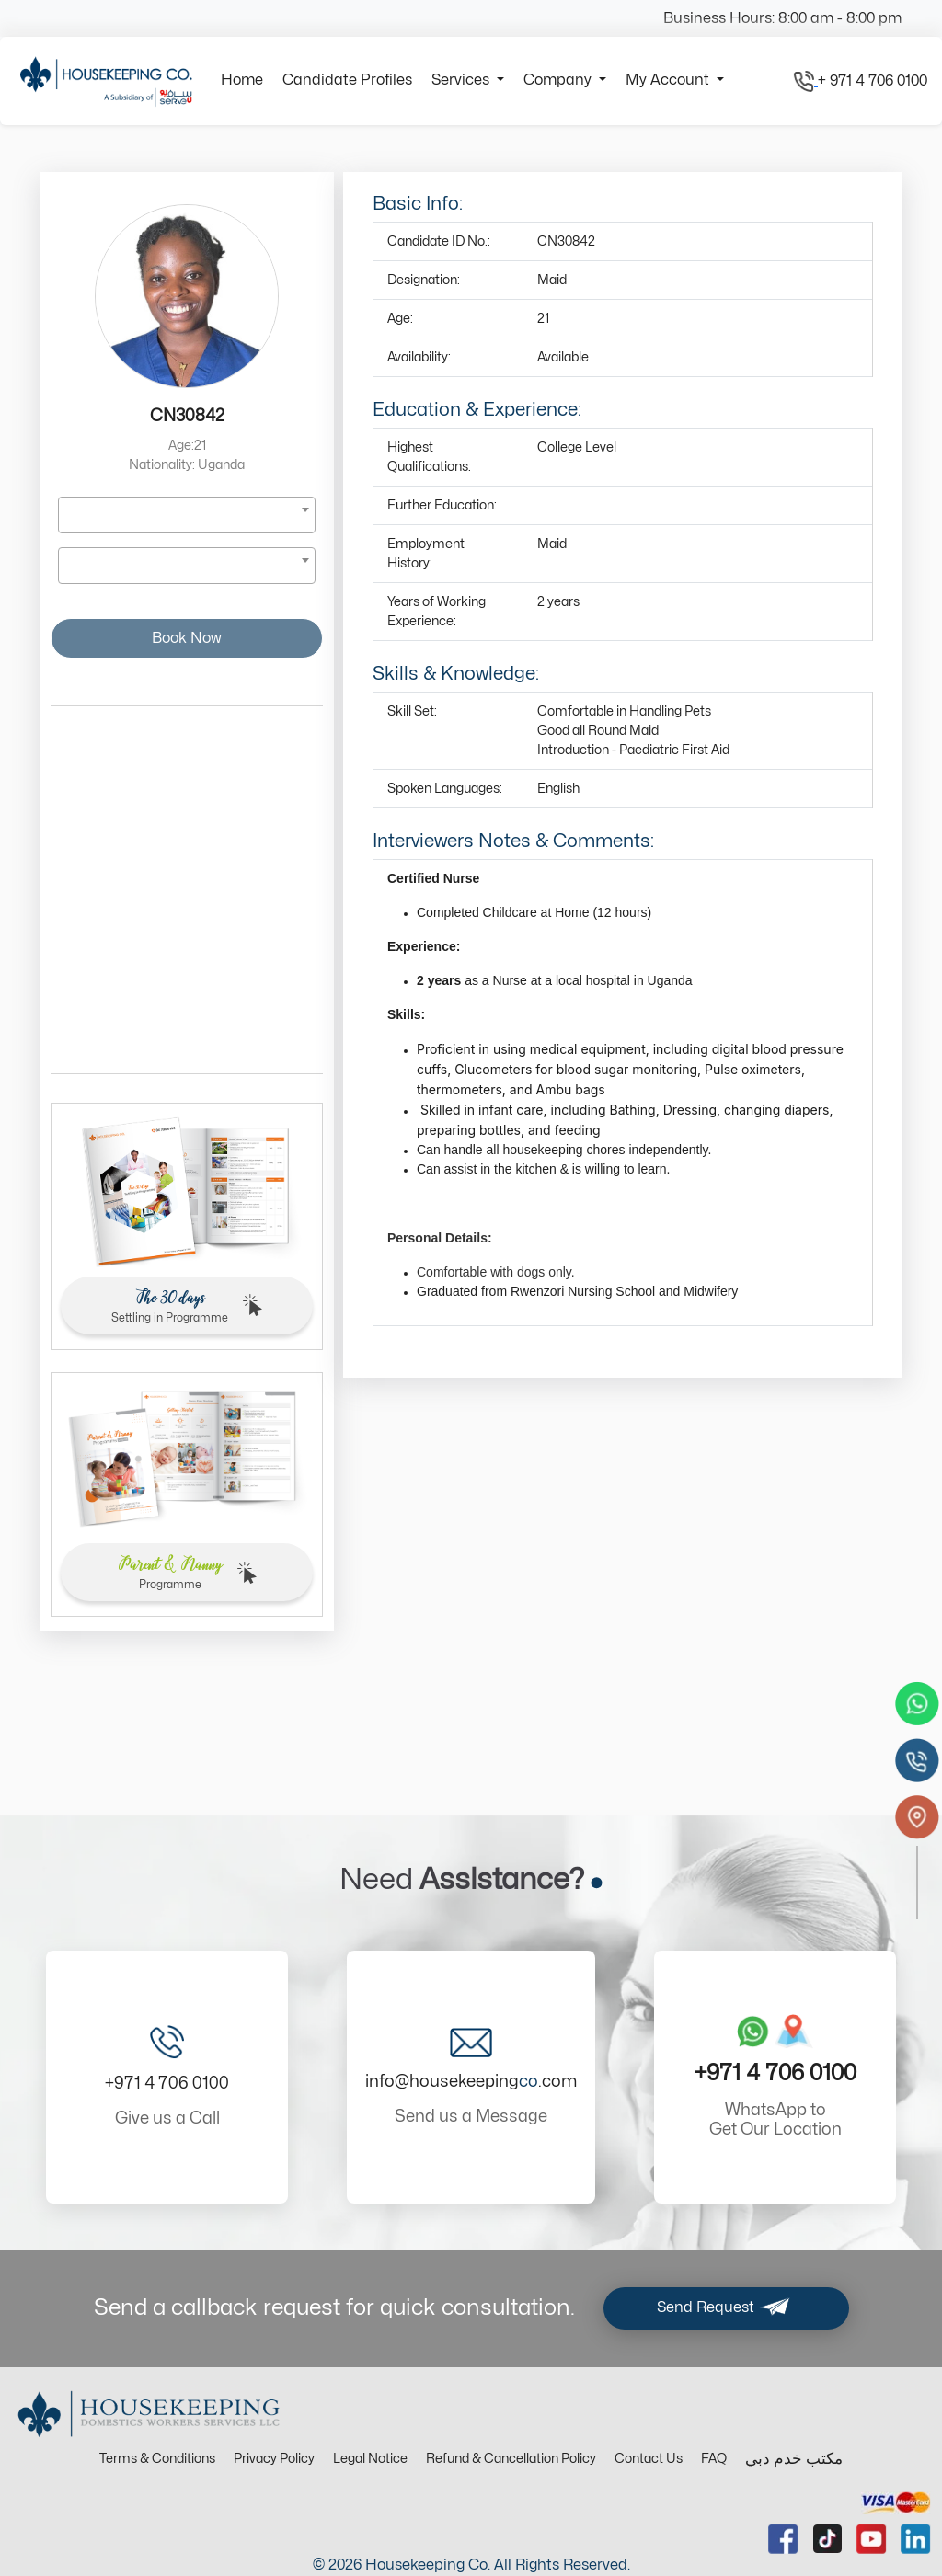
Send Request (726, 2308)
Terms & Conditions (157, 2459)
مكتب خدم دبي (794, 2459)
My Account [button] (669, 80)
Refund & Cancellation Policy (511, 2459)
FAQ (714, 2459)
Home (242, 80)
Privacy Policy (274, 2459)
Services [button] (462, 80)
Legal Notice (370, 2459)
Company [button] (559, 80)
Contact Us (649, 2459)
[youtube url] (871, 2539)
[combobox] (187, 515)
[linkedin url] (916, 2539)
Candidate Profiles (347, 80)
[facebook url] (783, 2539)
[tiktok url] (827, 2539)
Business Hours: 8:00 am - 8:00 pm (782, 18)
